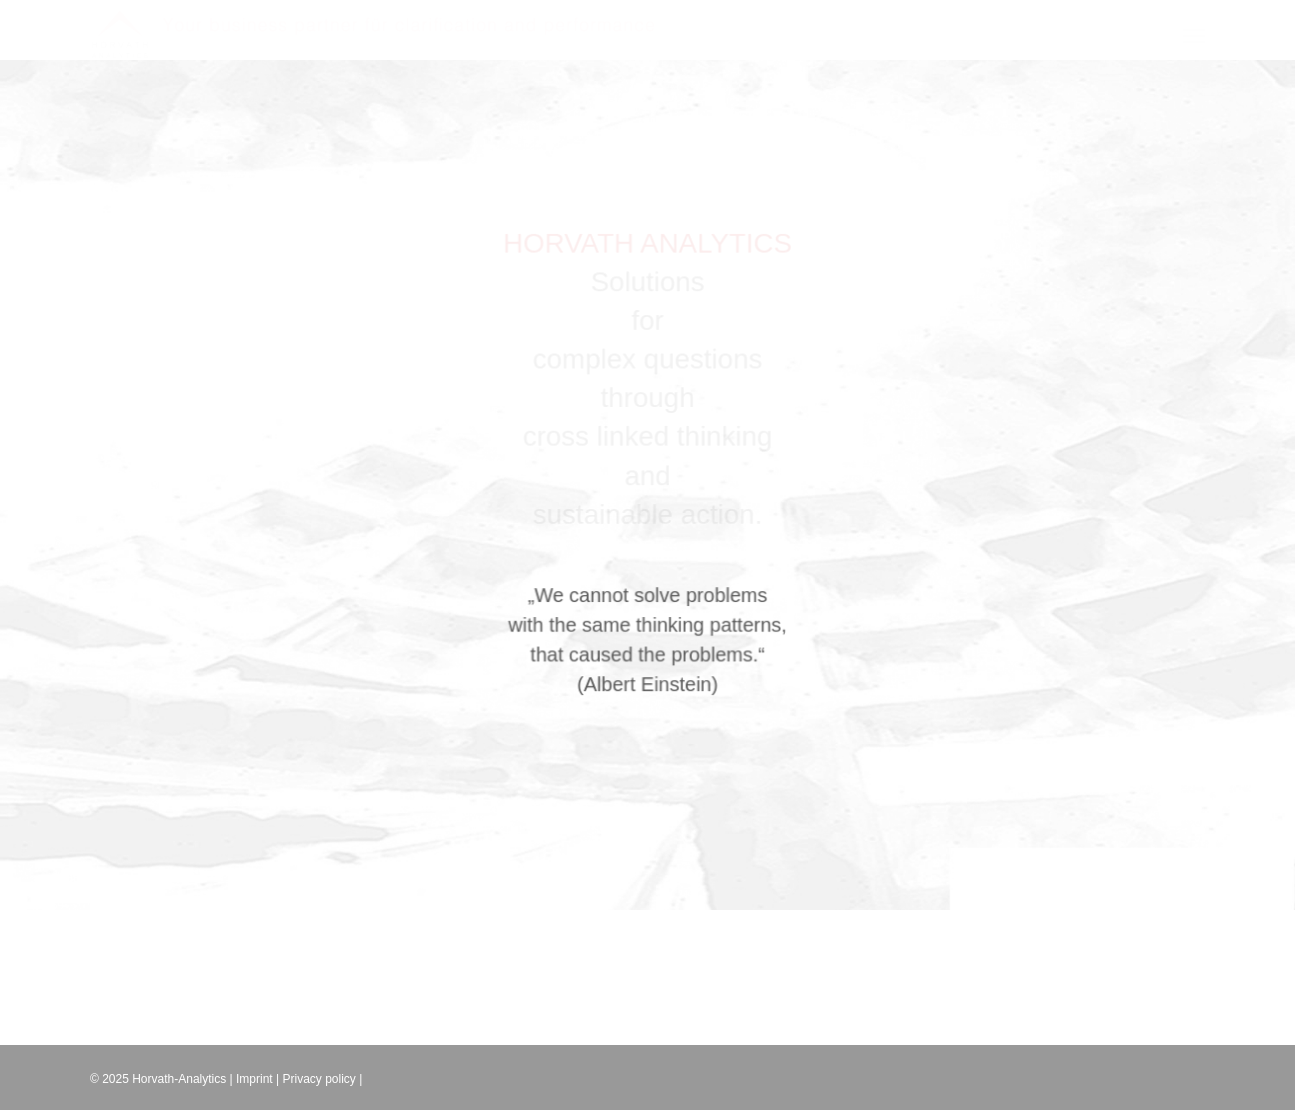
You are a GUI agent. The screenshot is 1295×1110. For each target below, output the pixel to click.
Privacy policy (319, 1079)
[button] (1194, 13)
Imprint (254, 1079)
